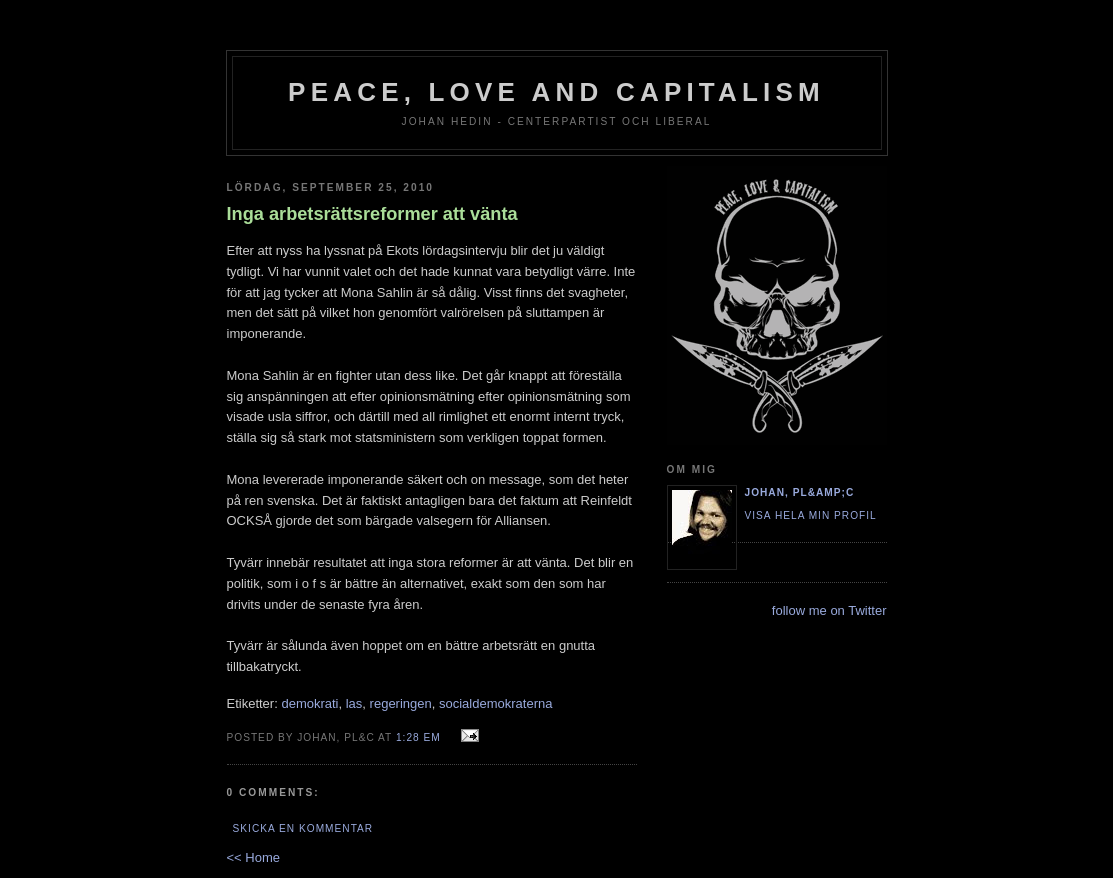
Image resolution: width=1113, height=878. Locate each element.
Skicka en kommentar (303, 828)
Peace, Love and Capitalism (556, 92)
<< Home (253, 857)
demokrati (309, 703)
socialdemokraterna (495, 703)
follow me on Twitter (829, 610)
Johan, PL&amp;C (800, 492)
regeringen (401, 703)
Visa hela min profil (811, 515)
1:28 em (418, 737)
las (354, 703)
